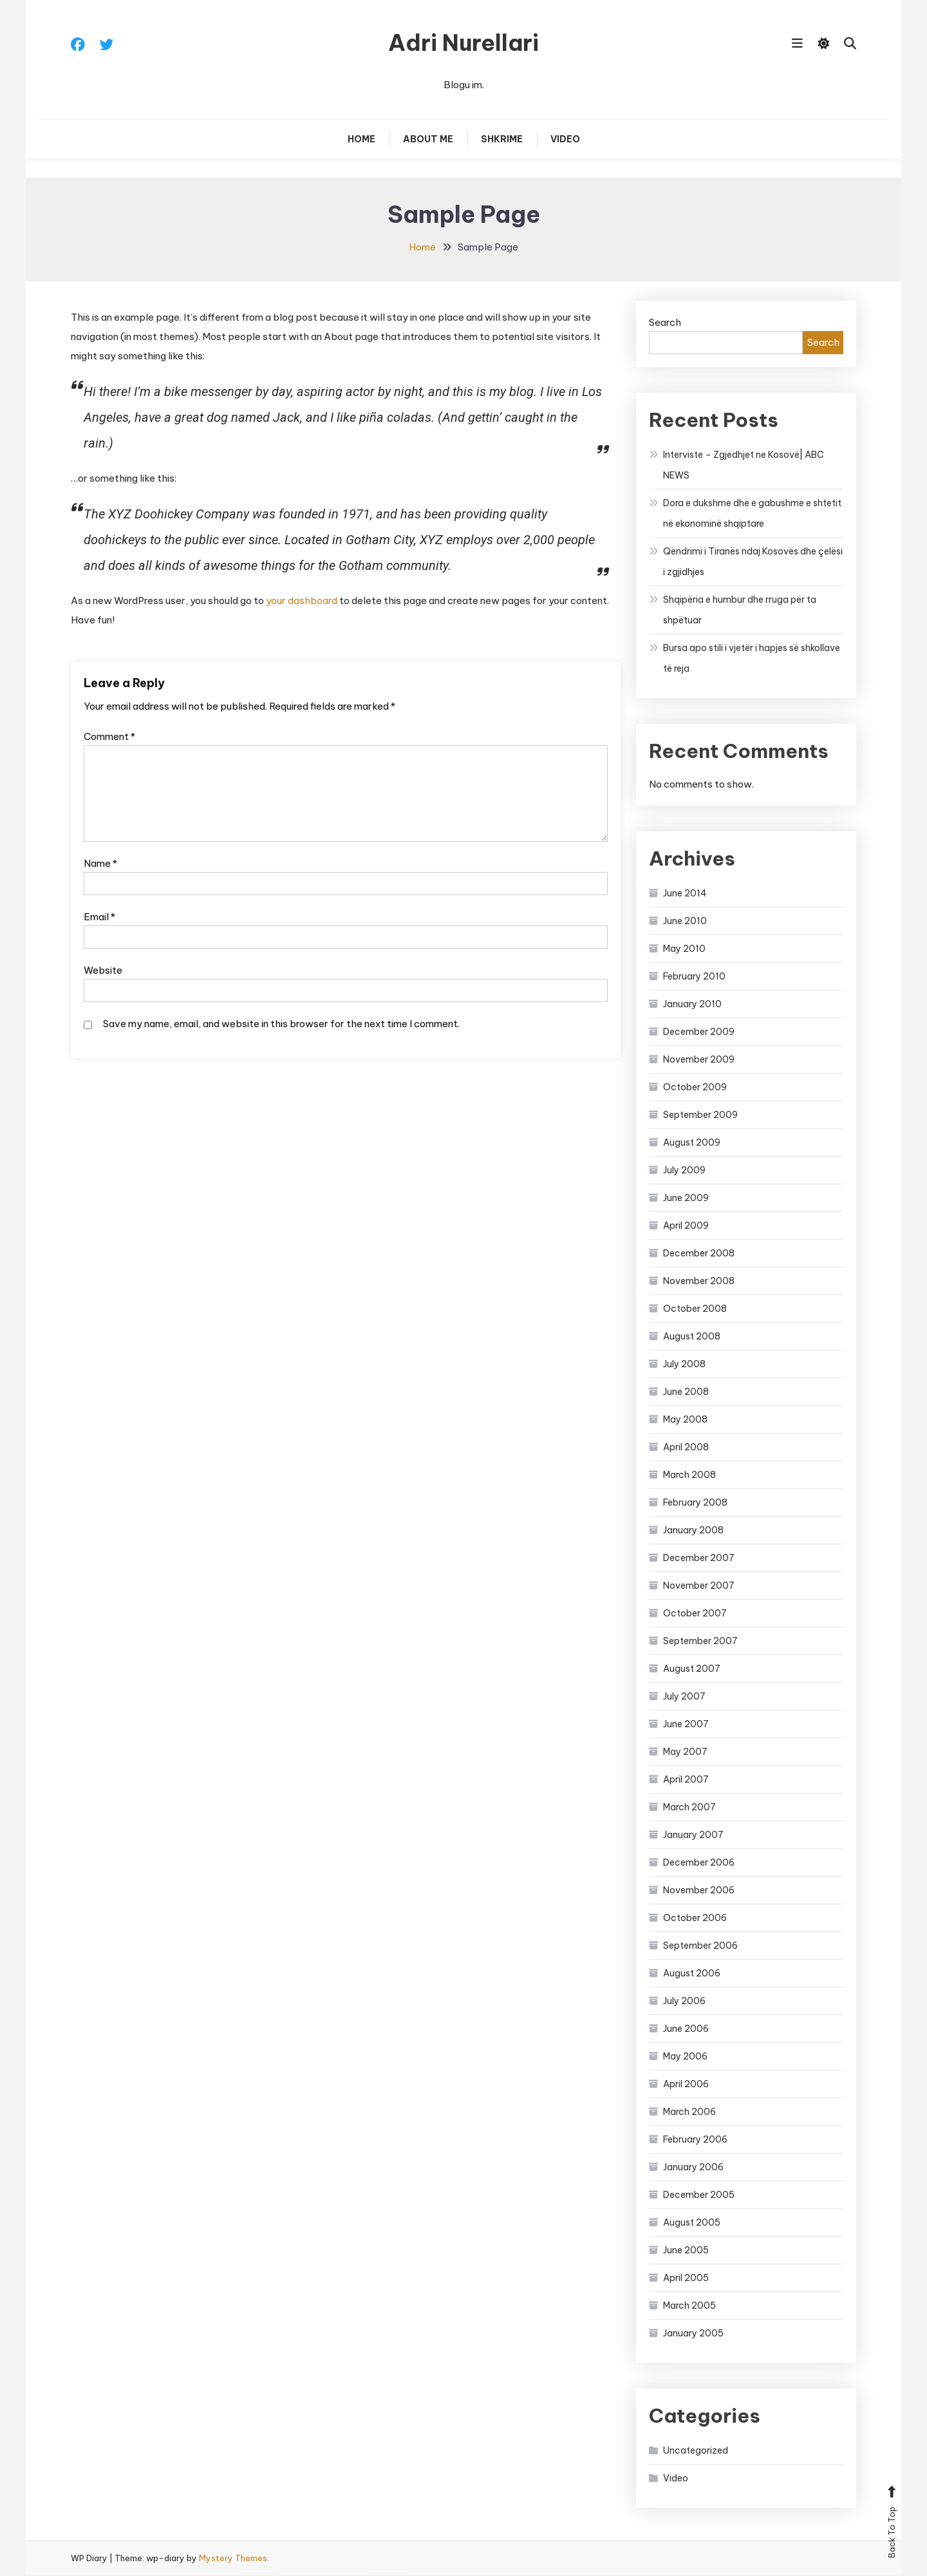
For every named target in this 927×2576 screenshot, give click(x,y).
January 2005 (693, 2334)
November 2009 (699, 1060)
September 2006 (700, 1946)
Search (665, 323)
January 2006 (693, 2168)
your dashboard (301, 601)
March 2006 (689, 2112)
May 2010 (684, 949)
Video (565, 140)
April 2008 (686, 1448)
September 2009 (700, 1115)
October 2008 (695, 1309)
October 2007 (695, 1614)
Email (99, 917)
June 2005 (686, 2251)
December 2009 (699, 1032)
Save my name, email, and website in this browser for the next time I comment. (281, 1024)
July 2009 (684, 1171)
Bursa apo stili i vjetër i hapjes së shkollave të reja (751, 659)
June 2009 (686, 1198)
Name (100, 864)
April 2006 (686, 2084)
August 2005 (691, 2223)
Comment (109, 737)
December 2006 (699, 1863)
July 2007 (684, 1697)
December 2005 (699, 2195)
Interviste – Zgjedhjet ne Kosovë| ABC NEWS (743, 466)
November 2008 (699, 1281)
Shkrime (502, 140)
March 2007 (689, 1808)
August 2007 (691, 1669)
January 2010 (692, 1004)
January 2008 (693, 1531)
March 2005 (689, 2306)
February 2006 (695, 2140)
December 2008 (699, 1254)
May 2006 (685, 2057)
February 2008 (695, 1503)
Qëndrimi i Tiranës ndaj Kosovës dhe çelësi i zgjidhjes (753, 562)
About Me (428, 140)
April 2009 (686, 1226)
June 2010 (685, 921)
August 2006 (691, 1974)
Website (103, 971)
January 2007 (693, 1835)
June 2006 (686, 2029)
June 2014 (685, 894)
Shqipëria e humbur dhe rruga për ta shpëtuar (739, 610)
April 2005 (686, 2278)
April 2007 (686, 1780)
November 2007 (699, 1586)
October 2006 (695, 1918)
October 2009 (695, 1088)
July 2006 (684, 2001)
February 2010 (694, 977)
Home (361, 140)
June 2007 (686, 1724)
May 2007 (685, 1752)
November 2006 (699, 1891)
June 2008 (686, 1392)
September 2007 (700, 1641)
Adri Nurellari (463, 43)
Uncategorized (695, 2451)
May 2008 (685, 1420)
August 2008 (691, 1337)
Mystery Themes (233, 2558)
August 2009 (691, 1143)
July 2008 (684, 1364)
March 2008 (689, 1475)
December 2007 (699, 1558)
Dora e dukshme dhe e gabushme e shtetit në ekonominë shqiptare (752, 514)
